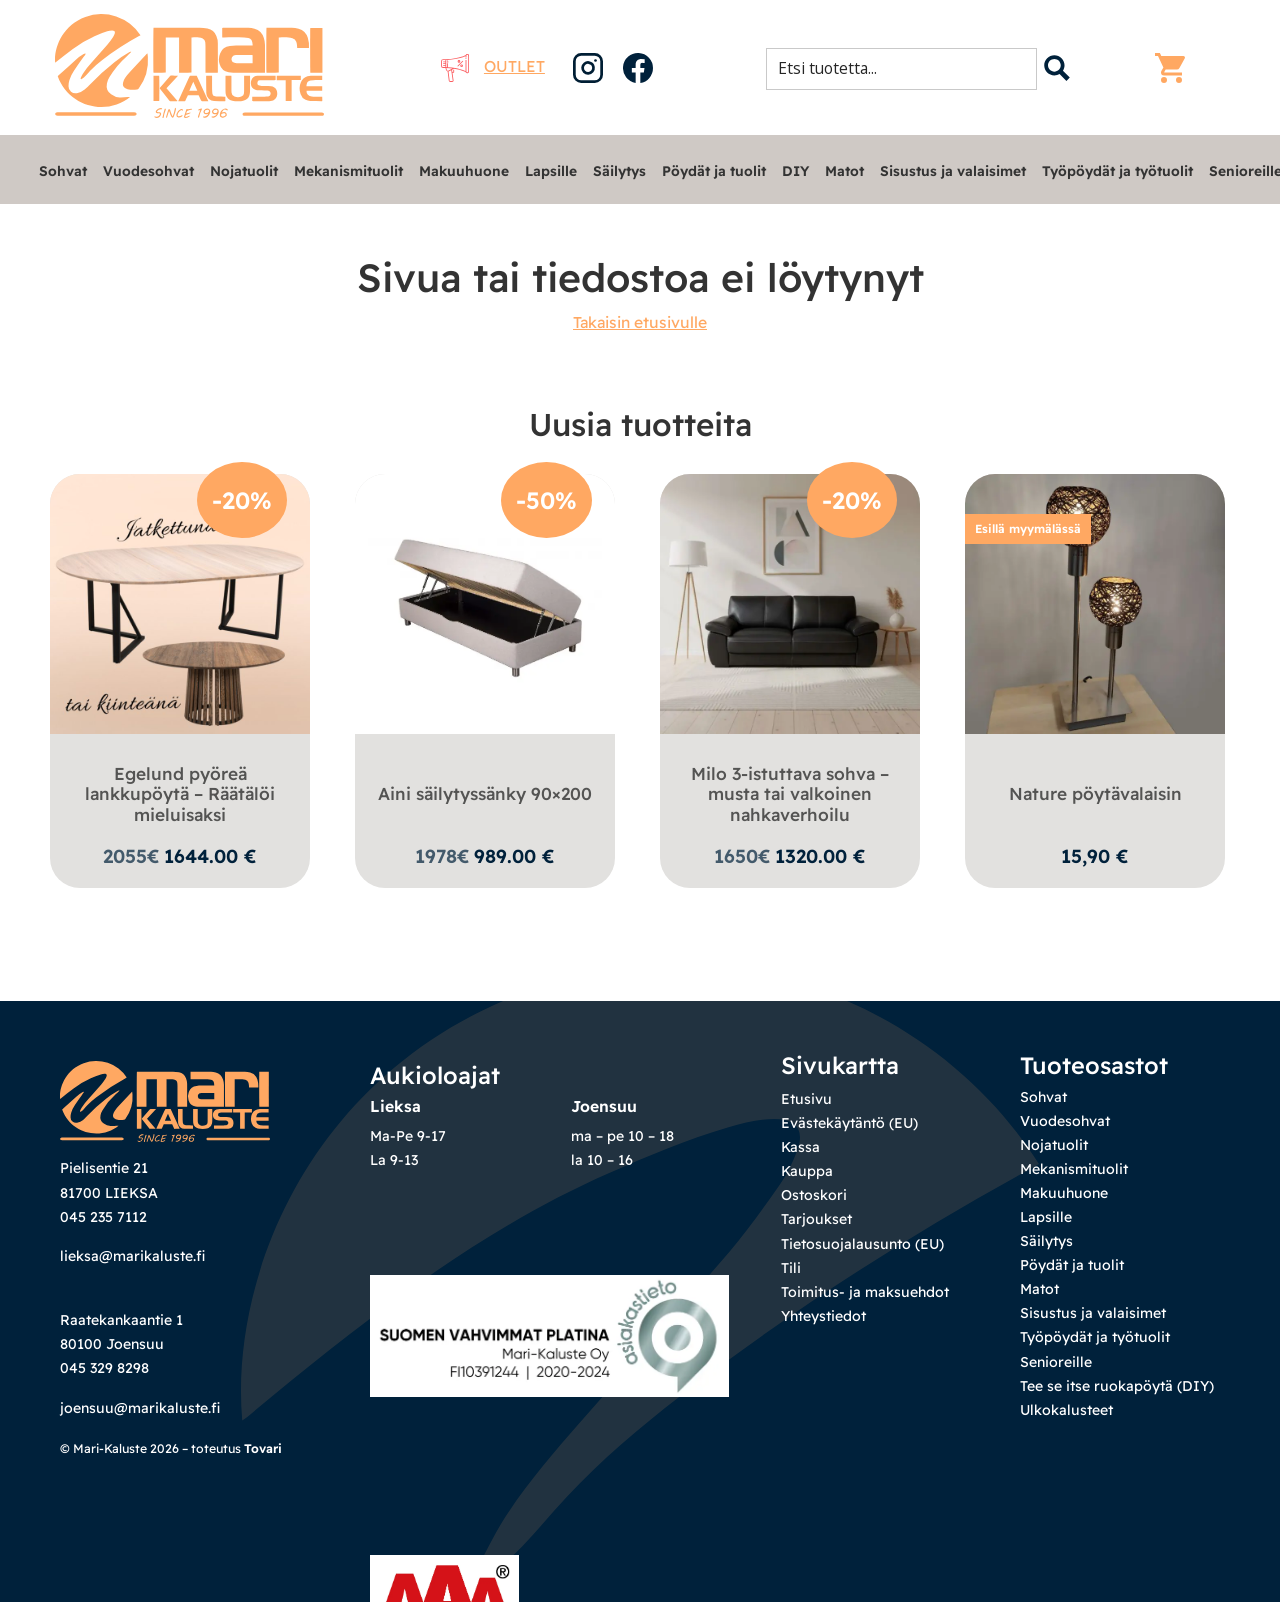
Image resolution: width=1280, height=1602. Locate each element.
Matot (844, 170)
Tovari (263, 1448)
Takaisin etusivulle (640, 322)
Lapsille (551, 170)
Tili (791, 1268)
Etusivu (806, 1099)
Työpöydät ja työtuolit (1117, 170)
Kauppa (807, 1171)
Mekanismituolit (348, 170)
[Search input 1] (907, 68)
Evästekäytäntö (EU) (849, 1123)
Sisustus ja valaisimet (953, 170)
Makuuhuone (464, 170)
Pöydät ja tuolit (714, 170)
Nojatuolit (244, 170)
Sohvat (63, 170)
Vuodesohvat (148, 170)
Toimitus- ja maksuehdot (865, 1292)
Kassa (800, 1147)
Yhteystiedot (823, 1316)
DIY (795, 170)
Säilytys (619, 170)
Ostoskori (814, 1195)
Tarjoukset (816, 1219)
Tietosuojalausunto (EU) (862, 1244)
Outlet (493, 66)
